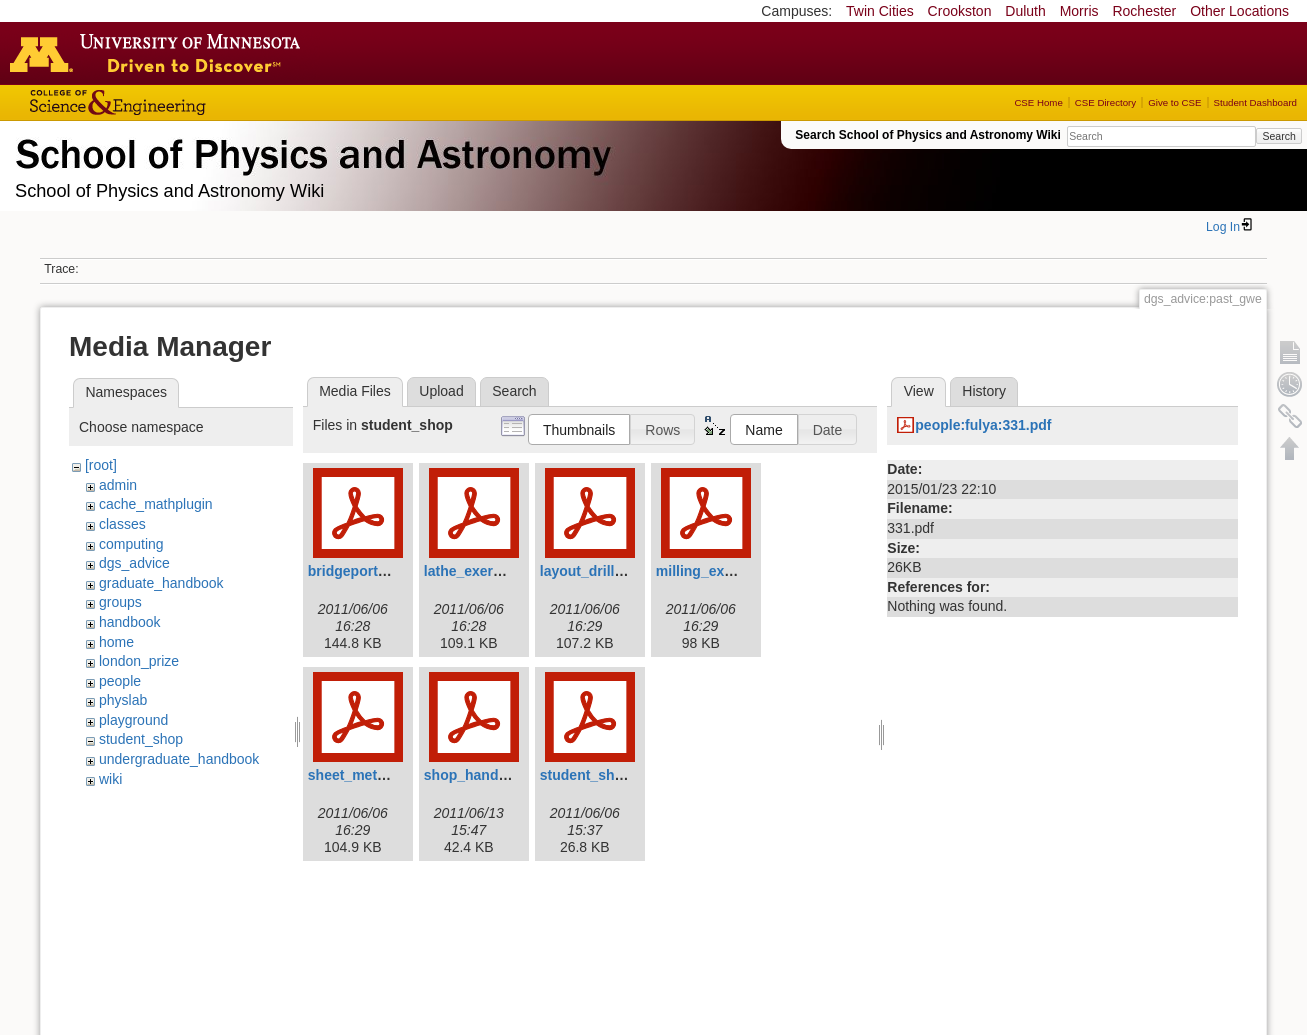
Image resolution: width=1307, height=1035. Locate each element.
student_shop (141, 739)
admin (118, 485)
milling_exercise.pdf (723, 571)
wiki (110, 779)
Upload (441, 391)
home (116, 642)
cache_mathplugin (156, 504)
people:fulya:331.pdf (983, 425)
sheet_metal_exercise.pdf (393, 775)
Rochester (1144, 11)
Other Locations (1239, 11)
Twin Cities (880, 11)
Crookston (960, 11)
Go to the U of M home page (160, 53)
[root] (101, 465)
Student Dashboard (1255, 102)
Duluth (1025, 11)
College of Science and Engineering (180, 102)
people (120, 681)
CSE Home (1038, 102)
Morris (1079, 11)
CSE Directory (1105, 102)
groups (120, 602)
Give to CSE (1174, 102)
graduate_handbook (161, 583)
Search (1278, 136)
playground (133, 720)
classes (122, 524)
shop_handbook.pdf (491, 775)
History (984, 391)
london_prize (139, 661)
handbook (130, 622)
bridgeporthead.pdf (372, 571)
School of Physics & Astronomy (310, 150)
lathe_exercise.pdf (485, 571)
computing (131, 544)
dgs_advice (134, 563)
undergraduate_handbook (179, 759)
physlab (123, 700)
